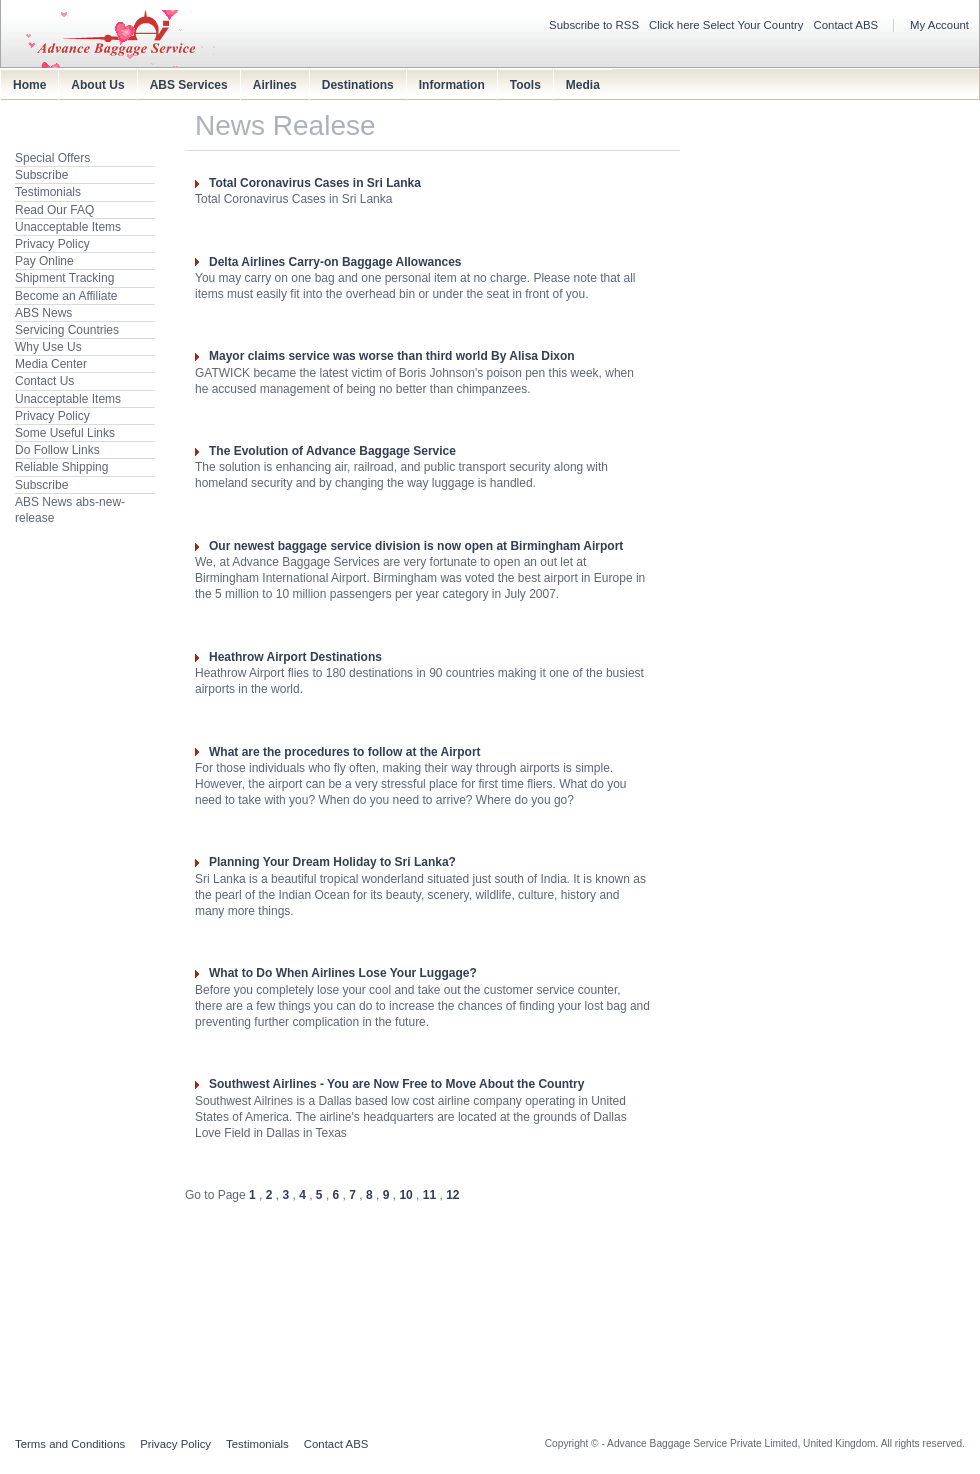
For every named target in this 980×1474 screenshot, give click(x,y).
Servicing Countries (67, 330)
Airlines (275, 85)
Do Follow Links (57, 450)
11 (429, 1195)
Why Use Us (48, 347)
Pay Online (44, 261)
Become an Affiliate (66, 296)
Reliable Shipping (61, 467)
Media (583, 85)
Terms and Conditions (70, 1444)
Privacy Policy (52, 244)
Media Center (51, 364)
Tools (525, 85)
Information (452, 85)
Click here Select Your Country (726, 25)
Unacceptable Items (68, 227)
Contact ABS (846, 25)
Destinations (358, 85)
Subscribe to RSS (594, 25)
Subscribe (41, 175)
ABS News (43, 313)
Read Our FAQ (54, 210)
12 (452, 1195)
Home (29, 85)
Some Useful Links (65, 433)
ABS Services (189, 85)
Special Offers (52, 158)
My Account (939, 25)
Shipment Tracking (64, 278)
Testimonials (48, 192)
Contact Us (44, 381)
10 (405, 1195)
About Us (97, 85)
